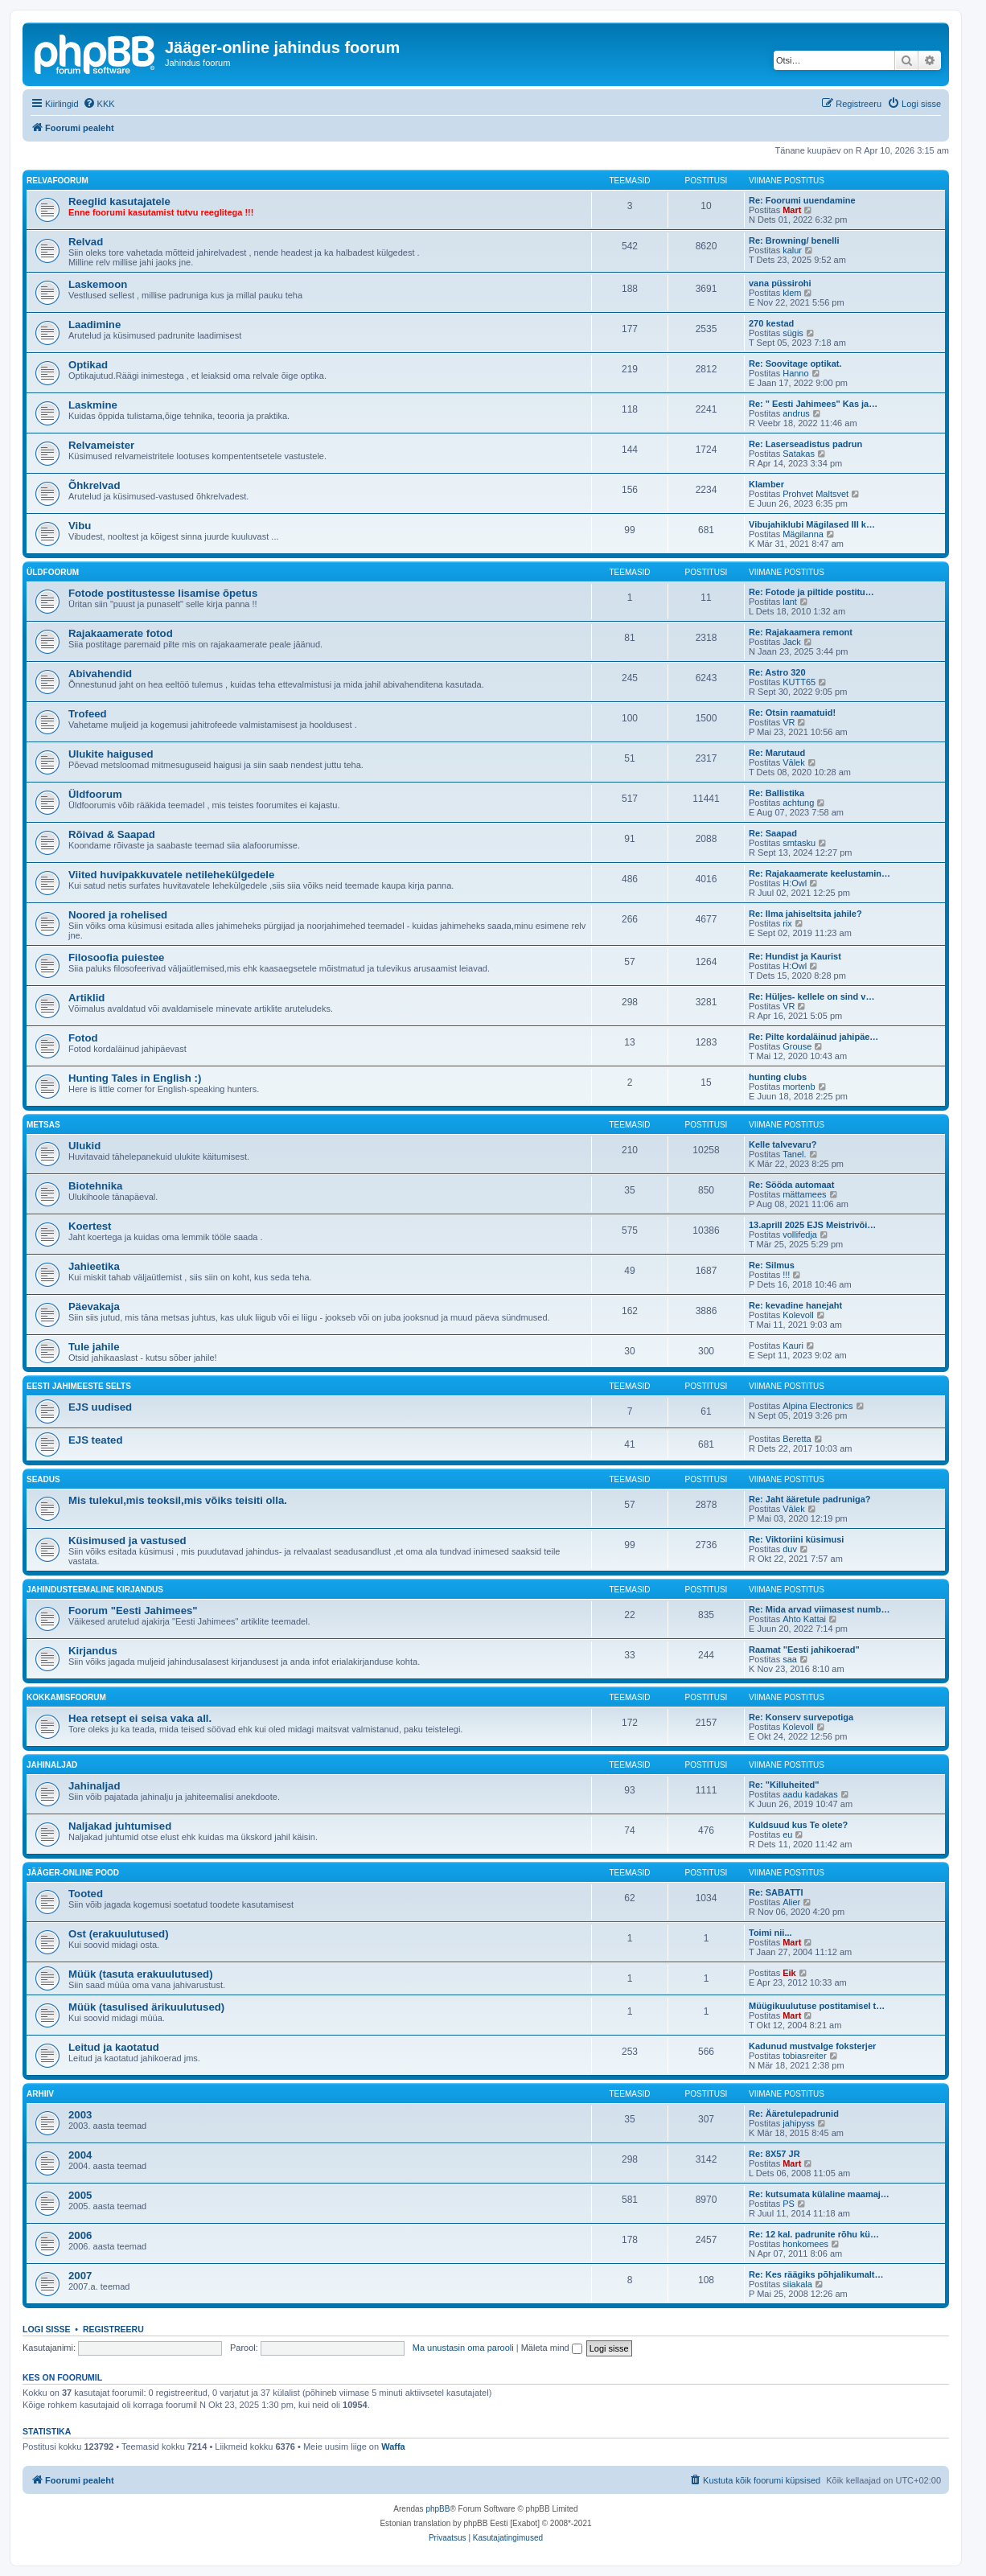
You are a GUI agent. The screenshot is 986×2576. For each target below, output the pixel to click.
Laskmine (92, 405)
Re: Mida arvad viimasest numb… (819, 1609)
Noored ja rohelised (117, 915)
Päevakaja (94, 1306)
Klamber (766, 484)
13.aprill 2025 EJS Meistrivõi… (812, 1225)
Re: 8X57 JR (774, 2154)
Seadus (43, 1479)
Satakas (799, 453)
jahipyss (799, 2123)
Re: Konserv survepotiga (801, 1717)
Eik (789, 1973)
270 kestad (771, 323)
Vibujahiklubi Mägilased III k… (812, 524)
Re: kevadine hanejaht (795, 1305)
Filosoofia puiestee (116, 957)
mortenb (799, 1086)
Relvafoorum (57, 180)
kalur (792, 250)
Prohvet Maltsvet (815, 494)
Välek (794, 762)
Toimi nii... (770, 1932)
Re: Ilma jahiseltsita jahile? (805, 913)
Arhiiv (40, 2093)
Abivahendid (100, 674)
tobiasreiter (804, 2055)
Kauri (793, 1345)
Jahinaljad (52, 1764)
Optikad (88, 365)
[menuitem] (99, 103)
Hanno (795, 373)
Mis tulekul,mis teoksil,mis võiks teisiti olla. (177, 1500)
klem (792, 293)
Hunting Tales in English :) (134, 1078)
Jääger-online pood (73, 1872)
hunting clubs (778, 1077)
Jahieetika (94, 1266)
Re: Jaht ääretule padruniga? (810, 1499)
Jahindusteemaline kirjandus (95, 1589)
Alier (791, 1902)
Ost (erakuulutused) (118, 1934)
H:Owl (795, 883)
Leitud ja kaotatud (113, 2047)
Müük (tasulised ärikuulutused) (146, 2007)
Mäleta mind (551, 2347)
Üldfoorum (53, 572)
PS (789, 2203)
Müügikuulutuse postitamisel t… (817, 2006)
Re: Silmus (772, 1265)
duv (790, 1549)
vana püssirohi (780, 283)
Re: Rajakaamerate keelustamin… (819, 873)
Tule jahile (94, 1347)
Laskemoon (97, 284)
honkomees (805, 2244)
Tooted (85, 1894)
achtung (798, 802)
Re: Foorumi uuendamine (802, 200)
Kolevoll (798, 1315)
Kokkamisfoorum (66, 1697)
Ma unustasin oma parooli (463, 2347)
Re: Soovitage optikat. (795, 363)
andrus (796, 413)
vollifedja (800, 1234)
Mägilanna (803, 534)
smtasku (799, 843)
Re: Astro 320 (777, 672)
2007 (80, 2276)
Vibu (79, 526)
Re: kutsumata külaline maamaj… (819, 2194)
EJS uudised (100, 1407)
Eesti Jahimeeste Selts (79, 1386)
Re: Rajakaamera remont (800, 632)
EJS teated (95, 1440)
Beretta (797, 1439)
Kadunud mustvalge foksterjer (812, 2046)
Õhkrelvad (94, 485)
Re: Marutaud (777, 753)
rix (787, 923)
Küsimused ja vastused (127, 1541)
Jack (792, 642)
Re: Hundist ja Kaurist (795, 956)
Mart (792, 210)
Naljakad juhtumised (119, 1826)
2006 (80, 2235)
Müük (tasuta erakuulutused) (140, 1974)
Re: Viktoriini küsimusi (796, 1539)
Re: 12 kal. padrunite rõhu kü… (814, 2234)
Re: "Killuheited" (784, 1784)
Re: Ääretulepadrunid (794, 2113)
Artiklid (86, 998)
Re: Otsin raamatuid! (792, 712)
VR (789, 722)
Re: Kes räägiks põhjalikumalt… (816, 2274)
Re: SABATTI (776, 1892)
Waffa (393, 2446)
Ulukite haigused (111, 754)
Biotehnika (95, 1186)
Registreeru (113, 2329)
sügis (793, 333)
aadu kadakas (810, 1794)
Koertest (90, 1226)
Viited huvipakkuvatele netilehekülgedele (171, 875)
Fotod (83, 1038)
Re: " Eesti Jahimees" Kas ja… (813, 404)
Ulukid (84, 1146)
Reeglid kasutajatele (119, 201)
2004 (80, 2155)
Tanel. (794, 1154)
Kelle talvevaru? (782, 1144)
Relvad (85, 242)
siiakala (797, 2284)
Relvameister (101, 445)
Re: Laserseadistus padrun (805, 444)
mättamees (804, 1194)
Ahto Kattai (804, 1619)
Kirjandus (92, 1651)
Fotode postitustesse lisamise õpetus (162, 593)
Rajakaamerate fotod (120, 633)
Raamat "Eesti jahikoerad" (804, 1649)
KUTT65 (799, 682)
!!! (786, 1275)
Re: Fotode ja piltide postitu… (811, 592)
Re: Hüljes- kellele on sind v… (812, 996)
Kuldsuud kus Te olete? (798, 1825)
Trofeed (87, 714)
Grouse (797, 1046)
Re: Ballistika (776, 793)
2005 (80, 2195)
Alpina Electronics (817, 1406)
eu (787, 1834)
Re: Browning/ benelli (794, 240)
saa (790, 1659)
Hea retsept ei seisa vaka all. (140, 1718)
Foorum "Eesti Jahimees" (133, 1610)
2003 (80, 2115)
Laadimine (94, 324)
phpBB (437, 2508)
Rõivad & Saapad (111, 834)
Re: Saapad (773, 833)
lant (790, 601)
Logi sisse (47, 2329)
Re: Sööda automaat (791, 1184)
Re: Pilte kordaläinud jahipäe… (813, 1036)
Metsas (43, 1124)
